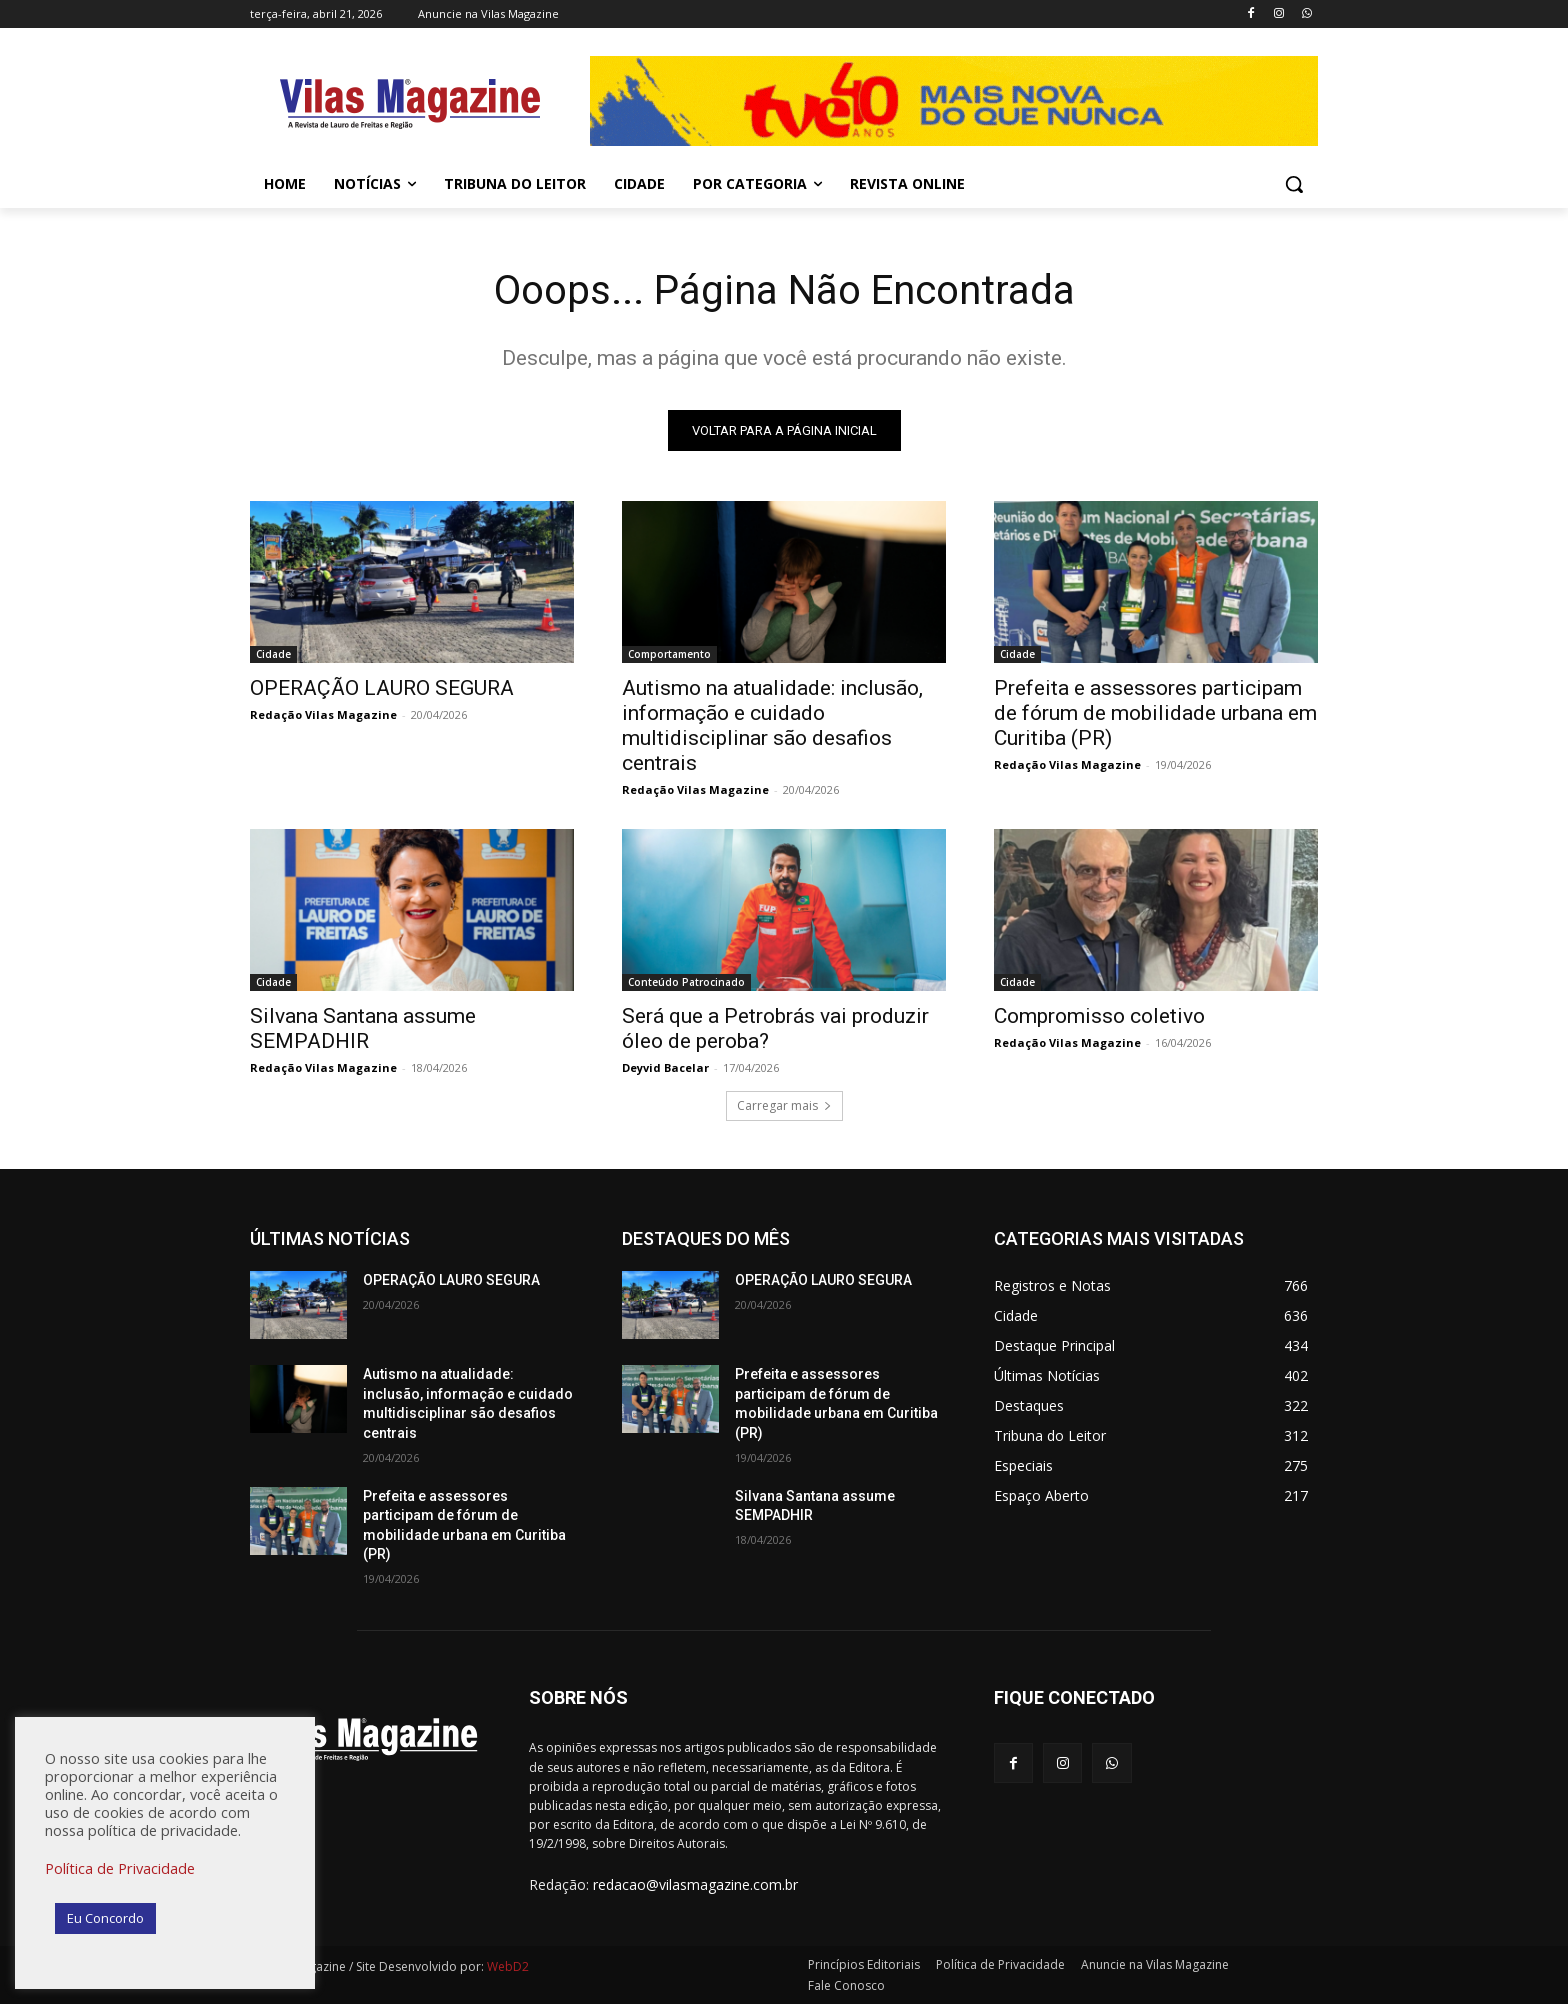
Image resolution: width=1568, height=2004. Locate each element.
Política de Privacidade (120, 1868)
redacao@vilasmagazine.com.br (695, 1884)
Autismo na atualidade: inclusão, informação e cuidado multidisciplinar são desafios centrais (772, 725)
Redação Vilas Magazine (323, 714)
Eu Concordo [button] (105, 1918)
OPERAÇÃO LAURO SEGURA (382, 688)
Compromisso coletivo (1099, 1016)
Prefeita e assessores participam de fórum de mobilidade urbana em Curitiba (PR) (1155, 713)
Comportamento (669, 654)
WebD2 (506, 1966)
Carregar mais (784, 1105)
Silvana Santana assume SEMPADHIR (363, 1028)
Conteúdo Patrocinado (686, 982)
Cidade (273, 654)
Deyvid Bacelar (665, 1067)
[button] (1294, 184)
